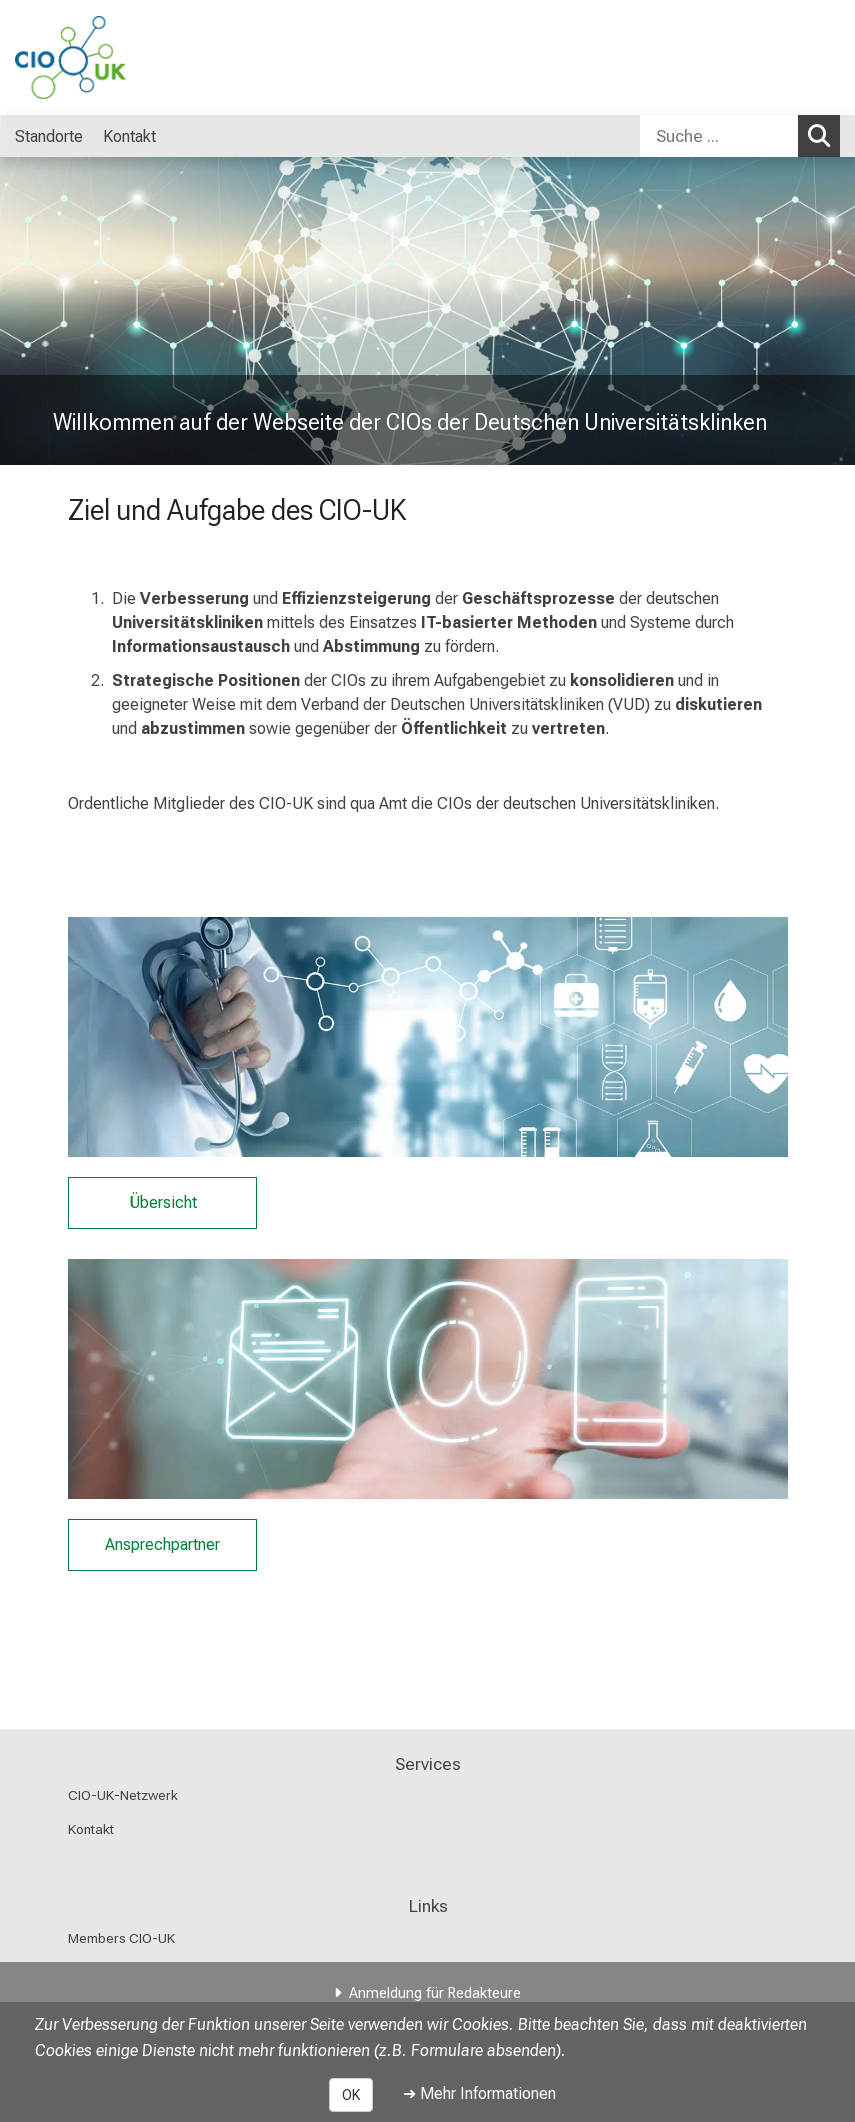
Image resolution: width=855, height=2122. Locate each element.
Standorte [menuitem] (49, 136)
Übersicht (162, 1202)
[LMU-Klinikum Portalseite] (135, 57)
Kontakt (91, 1829)
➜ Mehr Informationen (479, 2093)
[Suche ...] (719, 136)
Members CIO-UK (121, 1938)
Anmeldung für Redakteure (435, 1993)
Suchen (824, 135)
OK (351, 2095)
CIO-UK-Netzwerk (123, 1795)
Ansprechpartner (162, 1544)
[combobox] (740, 136)
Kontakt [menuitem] (129, 136)
